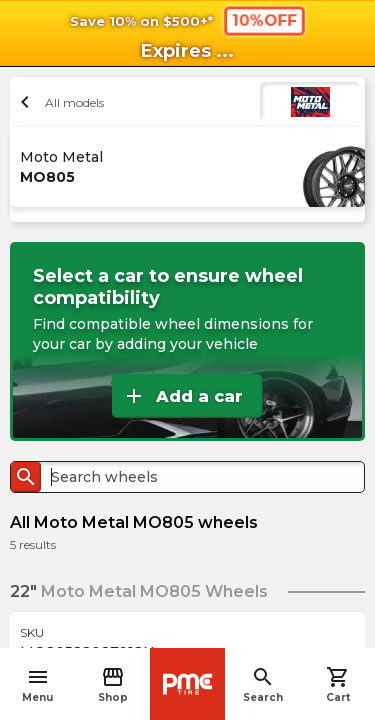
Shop (113, 684)
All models (59, 102)
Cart (338, 684)
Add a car (182, 396)
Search (263, 684)
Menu (37, 684)
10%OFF (263, 20)
